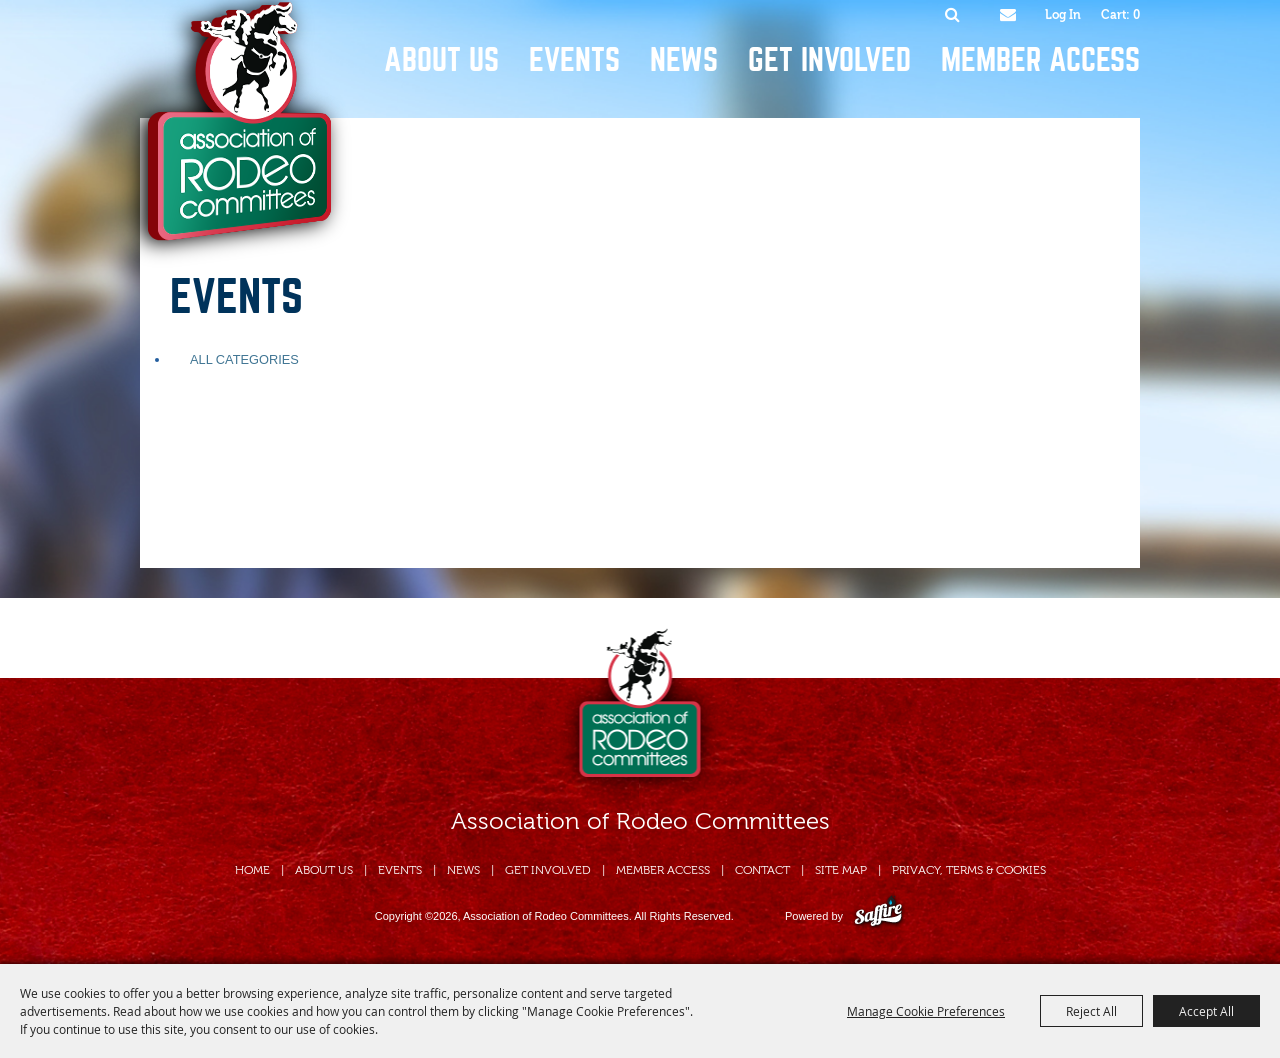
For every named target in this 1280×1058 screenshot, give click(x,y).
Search (952, 15)
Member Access (1040, 60)
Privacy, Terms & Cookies (969, 870)
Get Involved (829, 60)
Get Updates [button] (1007, 15)
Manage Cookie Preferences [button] (926, 1011)
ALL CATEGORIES (244, 359)
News (684, 60)
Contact (762, 870)
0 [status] (1136, 15)
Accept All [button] (1206, 1011)
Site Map (841, 870)
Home (252, 870)
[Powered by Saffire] (878, 916)
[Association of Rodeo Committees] (233, 134)
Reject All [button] (1091, 1011)
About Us (441, 60)
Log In (1063, 15)
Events (574, 60)
